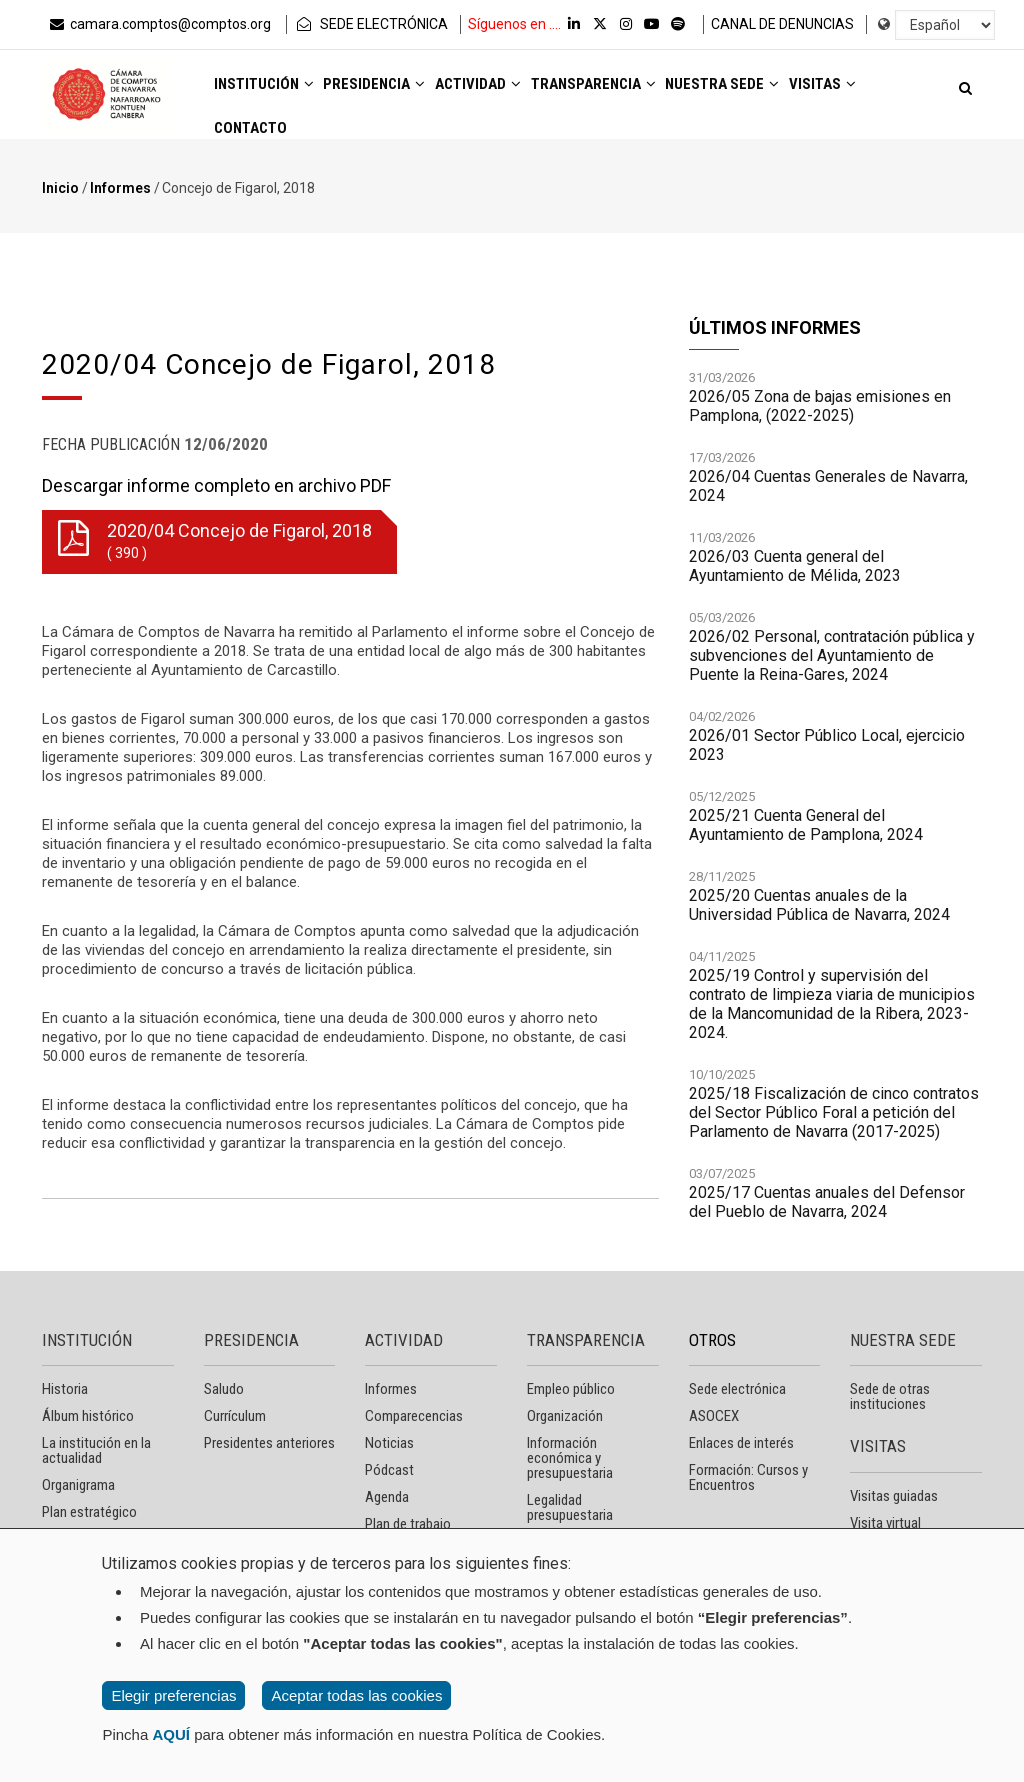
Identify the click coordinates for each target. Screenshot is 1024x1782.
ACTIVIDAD (404, 1340)
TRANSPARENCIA (586, 1340)
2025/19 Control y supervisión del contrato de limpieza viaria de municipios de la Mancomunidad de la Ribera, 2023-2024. (832, 1005)
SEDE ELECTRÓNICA (371, 24)
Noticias (389, 1443)
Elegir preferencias (173, 1695)
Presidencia (398, 91)
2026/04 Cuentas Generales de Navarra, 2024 (828, 487)
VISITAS (878, 1446)
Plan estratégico (89, 1512)
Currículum (235, 1416)
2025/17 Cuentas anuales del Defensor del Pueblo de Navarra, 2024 (827, 1203)
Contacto (348, 146)
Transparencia (648, 91)
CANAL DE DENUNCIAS (782, 24)
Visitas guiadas (894, 1496)
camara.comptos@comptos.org (159, 24)
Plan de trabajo (408, 1524)
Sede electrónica (737, 1389)
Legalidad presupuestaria (570, 1507)
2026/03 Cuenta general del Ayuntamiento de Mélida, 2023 (795, 567)
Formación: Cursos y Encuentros (748, 1477)
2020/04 (215, 542)
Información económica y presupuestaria (570, 1458)
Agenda (387, 1497)
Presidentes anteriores (269, 1443)
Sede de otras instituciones (890, 1396)
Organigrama (78, 1485)
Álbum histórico (88, 1416)
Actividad (516, 91)
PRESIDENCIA (251, 1340)
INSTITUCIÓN (87, 1340)
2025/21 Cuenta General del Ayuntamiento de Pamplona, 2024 (806, 826)
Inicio (60, 188)
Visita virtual (885, 1523)
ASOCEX (714, 1416)
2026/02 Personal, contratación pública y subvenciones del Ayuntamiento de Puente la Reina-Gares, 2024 (832, 656)
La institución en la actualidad (96, 1450)
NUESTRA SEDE (903, 1340)
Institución (272, 91)
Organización (565, 1416)
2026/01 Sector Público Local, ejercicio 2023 (827, 746)
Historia (65, 1389)
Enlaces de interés (741, 1443)
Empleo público (571, 1389)
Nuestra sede (794, 91)
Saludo (224, 1389)
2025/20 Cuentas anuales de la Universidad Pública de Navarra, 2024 (819, 906)
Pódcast (389, 1470)
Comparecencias (414, 1416)
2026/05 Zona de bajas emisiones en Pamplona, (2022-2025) (820, 407)
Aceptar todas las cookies (356, 1695)
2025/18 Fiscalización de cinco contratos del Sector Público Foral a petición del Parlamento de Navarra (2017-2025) (834, 1113)
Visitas (254, 146)
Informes (120, 188)
